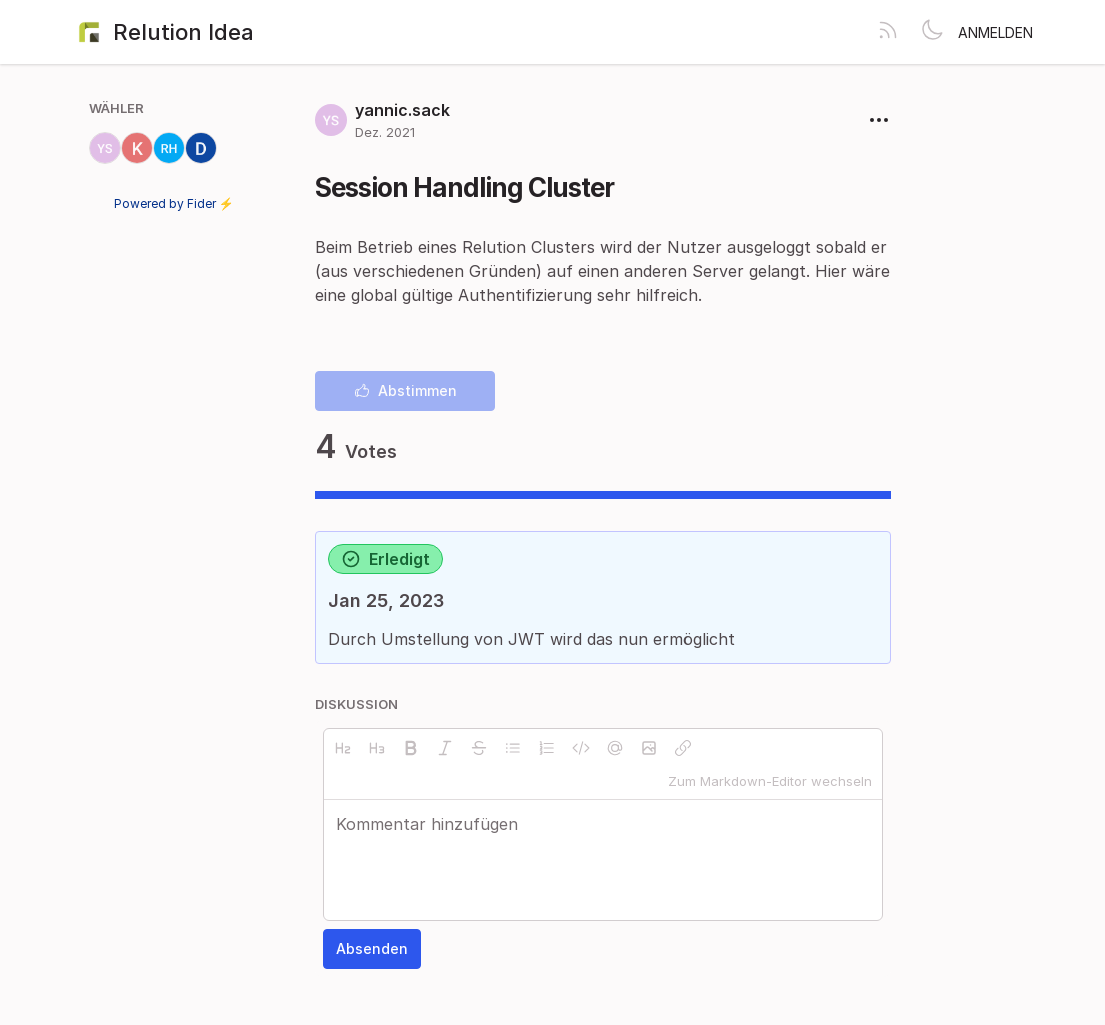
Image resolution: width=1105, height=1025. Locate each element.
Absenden (372, 948)
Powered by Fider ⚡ (174, 203)
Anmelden (995, 32)
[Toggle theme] (932, 32)
